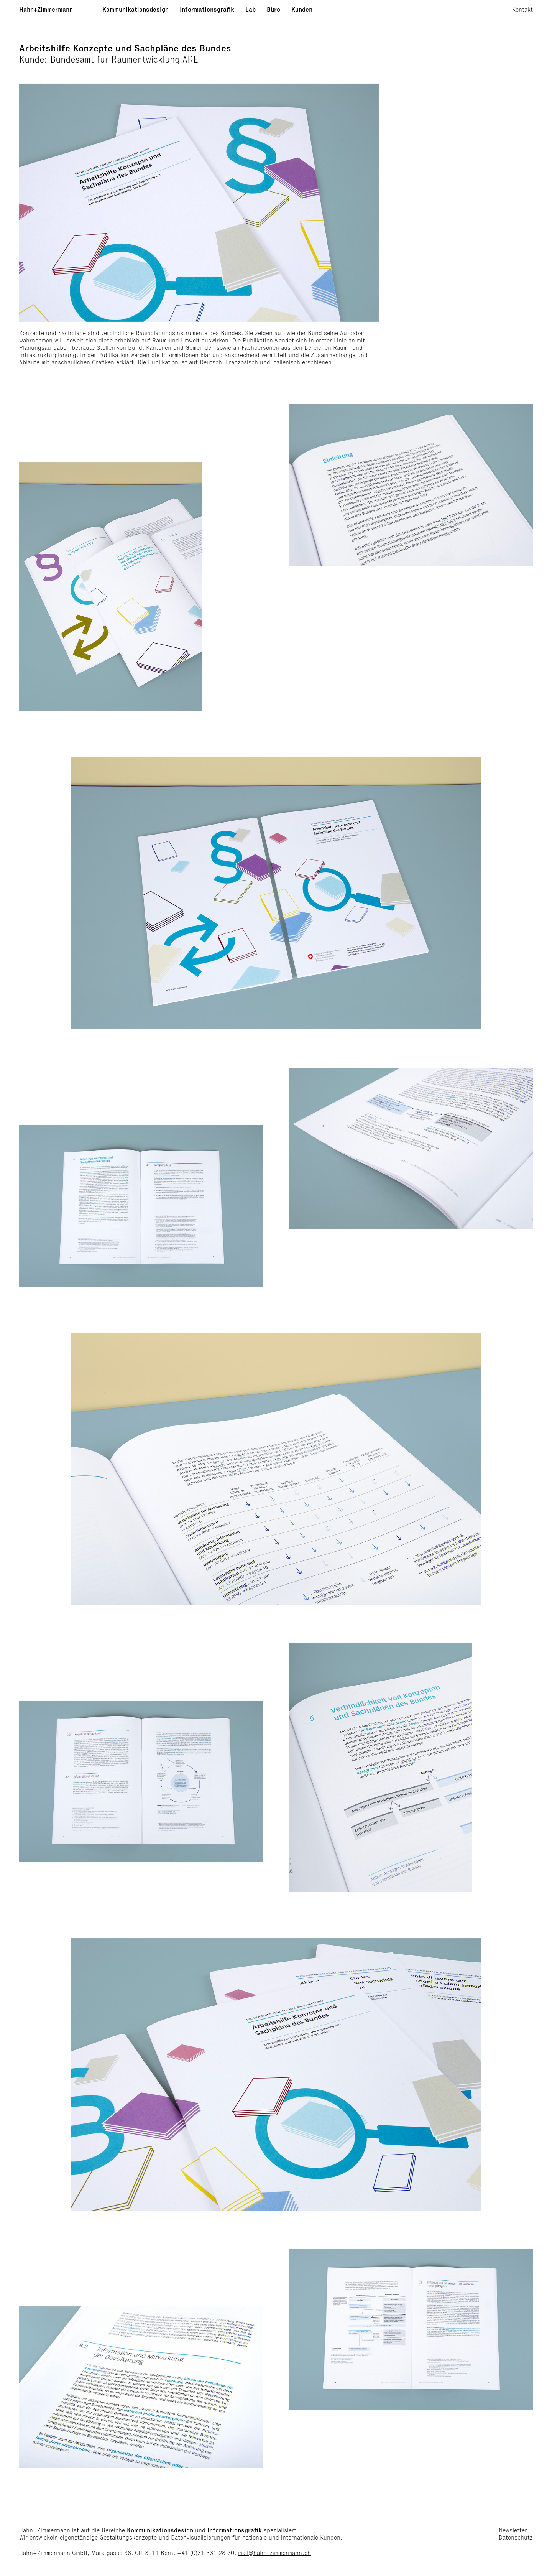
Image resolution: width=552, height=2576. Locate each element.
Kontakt (522, 9)
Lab (250, 9)
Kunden (301, 9)
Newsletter (513, 2530)
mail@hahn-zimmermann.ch (274, 2553)
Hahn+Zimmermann (46, 9)
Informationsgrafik (207, 9)
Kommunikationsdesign (135, 9)
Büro (273, 9)
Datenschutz (516, 2537)
